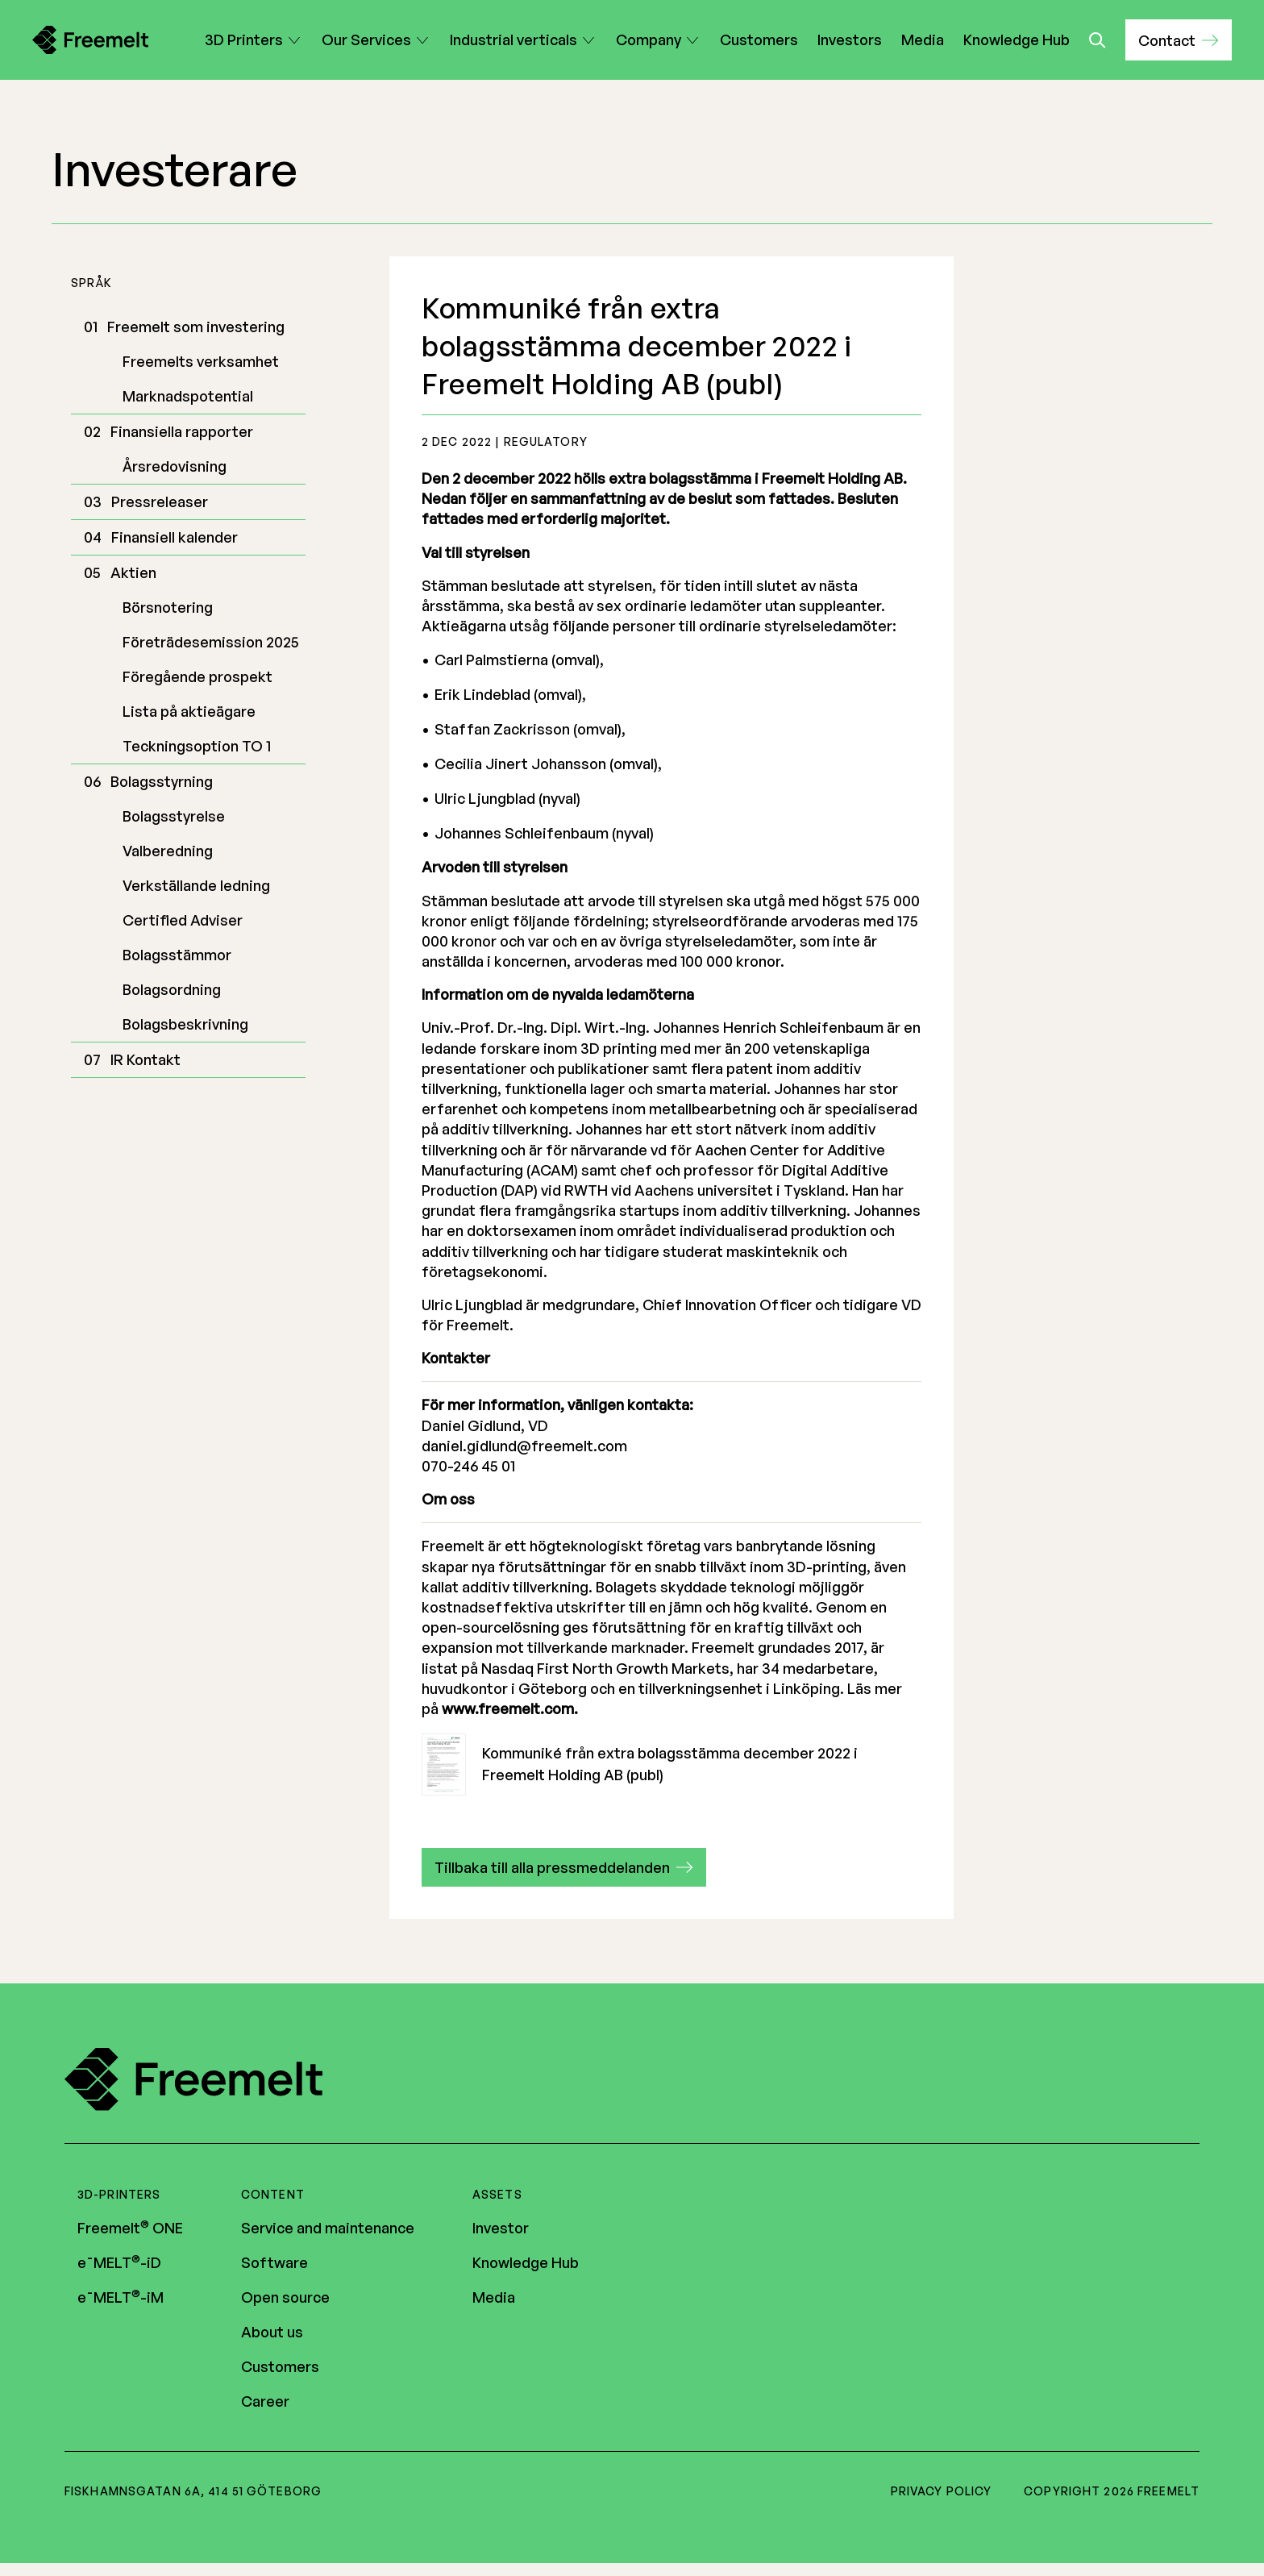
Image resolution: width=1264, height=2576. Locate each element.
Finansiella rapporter (181, 431)
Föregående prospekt (197, 676)
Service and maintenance (327, 2228)
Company (648, 39)
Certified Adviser (183, 920)
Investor (500, 2228)
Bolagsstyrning (161, 781)
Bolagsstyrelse (174, 816)
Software (274, 2262)
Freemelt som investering (196, 326)
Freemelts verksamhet (201, 361)
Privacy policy (941, 2491)
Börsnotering (168, 607)
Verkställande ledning (196, 885)
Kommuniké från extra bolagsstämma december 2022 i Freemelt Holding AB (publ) (640, 1764)
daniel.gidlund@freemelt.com (524, 1445)
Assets (497, 2194)
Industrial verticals (513, 39)
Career (265, 2401)
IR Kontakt (145, 1059)
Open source (285, 2297)
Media (922, 39)
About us (272, 2332)
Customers (759, 39)
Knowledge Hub (1016, 39)
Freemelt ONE (130, 2228)
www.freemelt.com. (510, 1708)
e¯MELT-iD (119, 2262)
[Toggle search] (1097, 40)
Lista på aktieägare (189, 711)
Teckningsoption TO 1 (197, 746)
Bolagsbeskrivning (185, 1024)
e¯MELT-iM (120, 2297)
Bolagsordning (172, 989)
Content (273, 2194)
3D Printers (244, 39)
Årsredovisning (175, 466)
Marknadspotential (188, 396)
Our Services (366, 39)
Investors (849, 39)
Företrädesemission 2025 (211, 642)
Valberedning (168, 850)
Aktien (133, 572)
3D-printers (118, 2194)
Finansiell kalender (174, 537)
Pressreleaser (159, 501)
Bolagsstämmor (177, 954)
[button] (1178, 39)
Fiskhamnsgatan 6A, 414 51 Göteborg (193, 2491)
